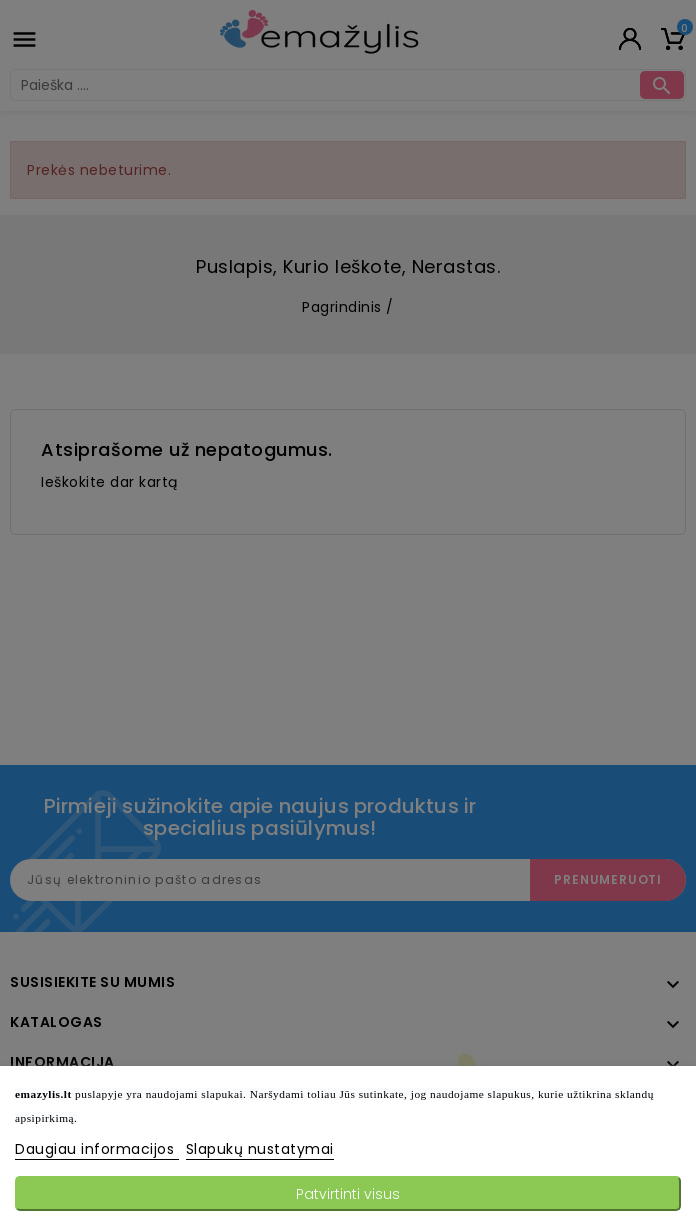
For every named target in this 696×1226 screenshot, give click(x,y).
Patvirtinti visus (348, 1194)
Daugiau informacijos (97, 1149)
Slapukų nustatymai (260, 1149)
